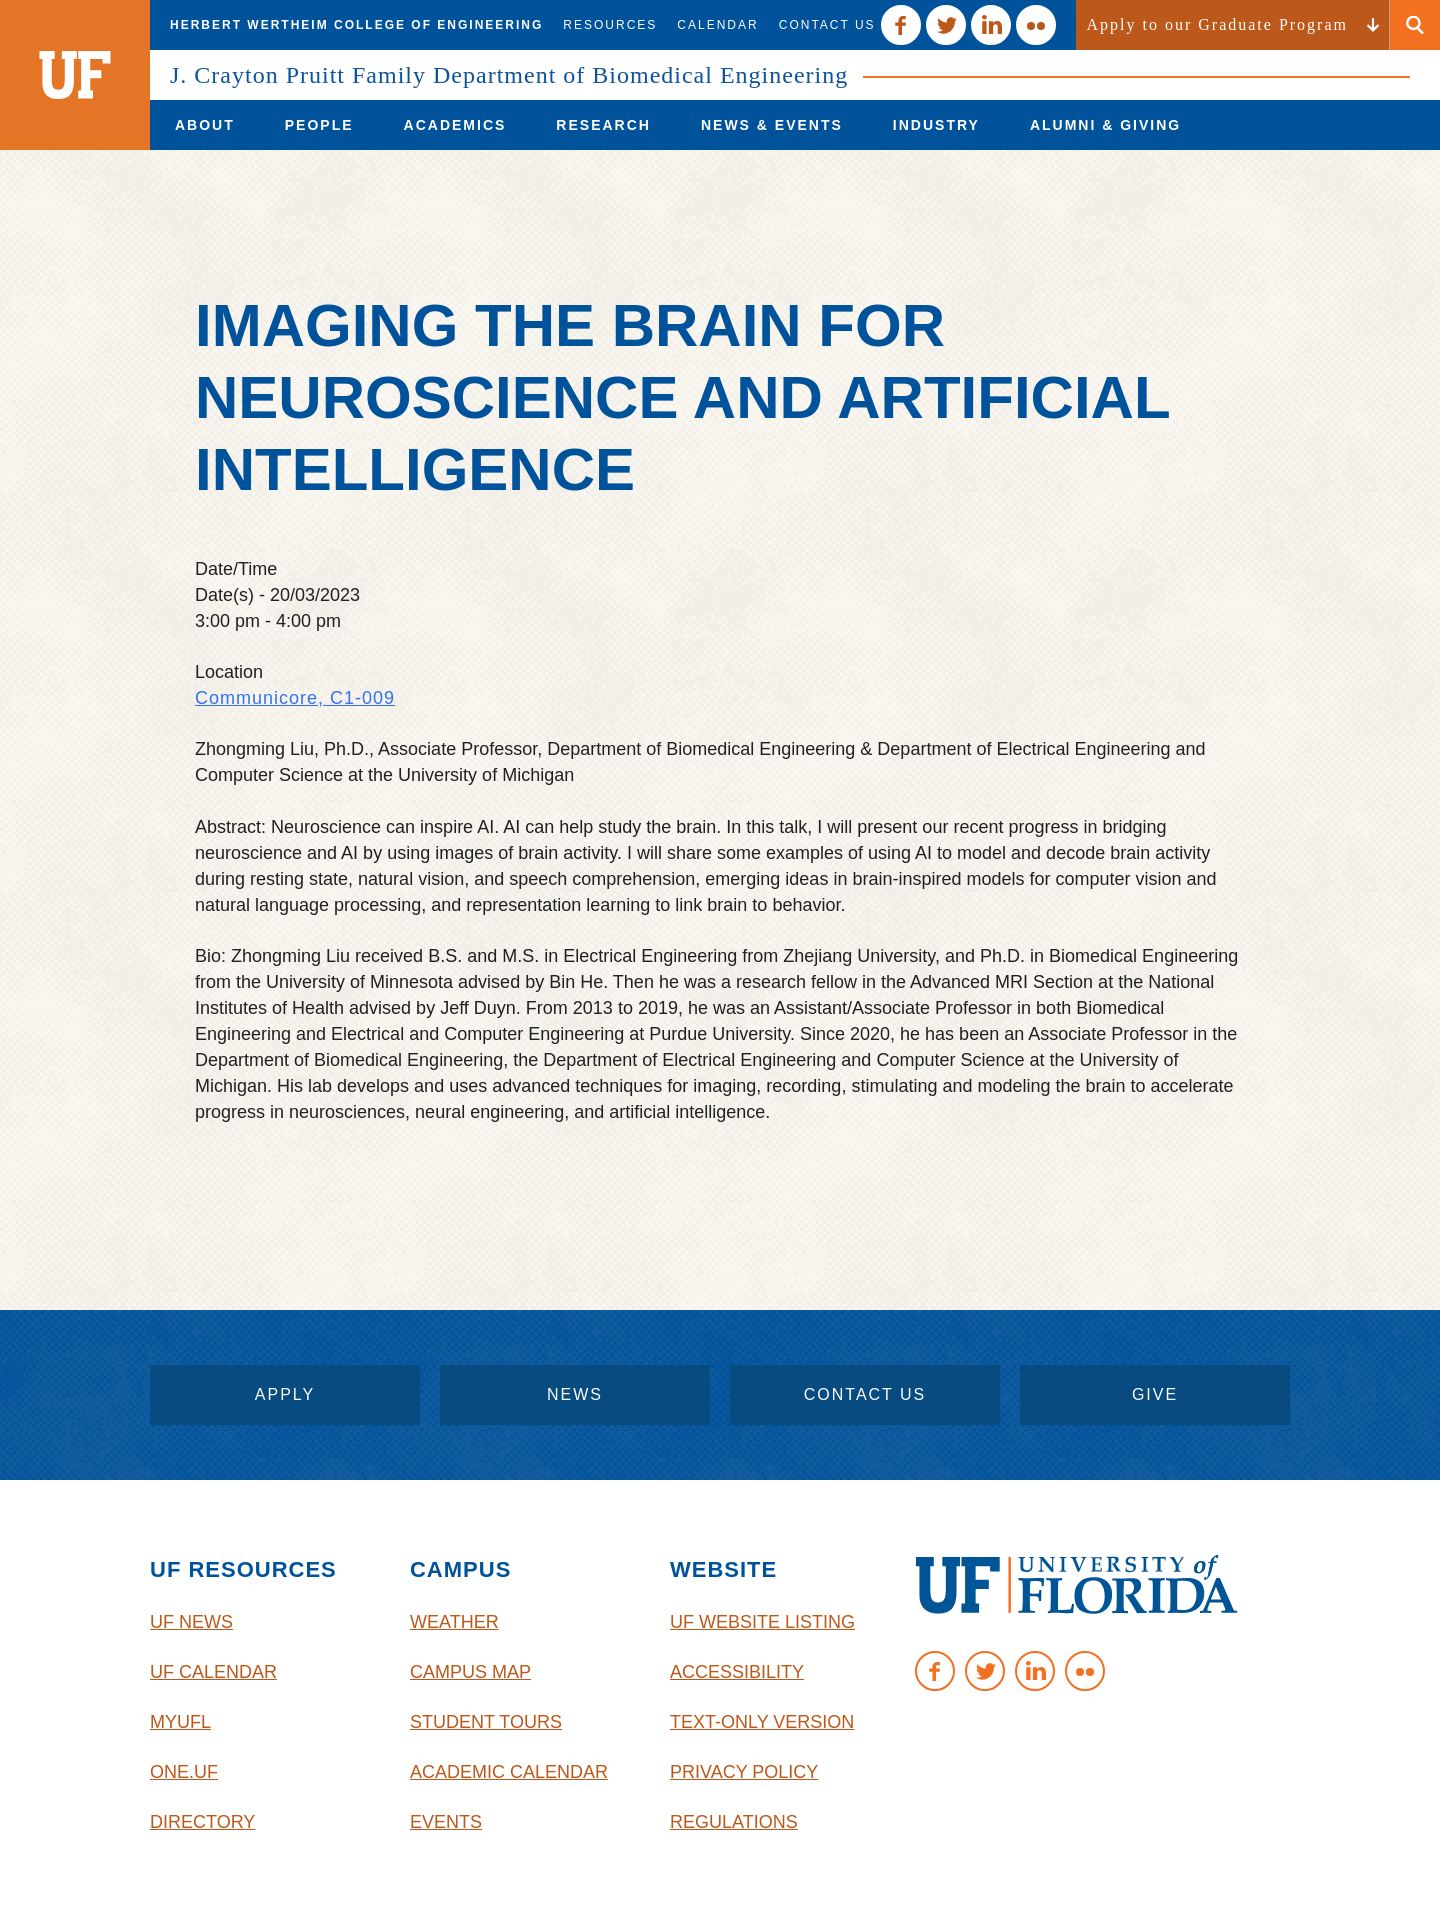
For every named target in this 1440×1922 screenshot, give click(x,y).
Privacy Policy (744, 1772)
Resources (610, 25)
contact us (865, 1394)
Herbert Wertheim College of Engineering (356, 25)
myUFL (180, 1722)
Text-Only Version (762, 1722)
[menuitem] (205, 125)
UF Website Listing (762, 1622)
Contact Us (827, 25)
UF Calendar (213, 1672)
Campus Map (470, 1672)
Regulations (734, 1822)
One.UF (184, 1772)
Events (446, 1822)
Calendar (717, 25)
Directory (202, 1822)
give (1155, 1394)
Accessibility (737, 1672)
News (575, 1394)
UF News (191, 1622)
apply (285, 1394)
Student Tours (486, 1722)
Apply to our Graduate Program (1217, 24)
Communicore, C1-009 (295, 698)
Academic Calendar (509, 1772)
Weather (454, 1622)
